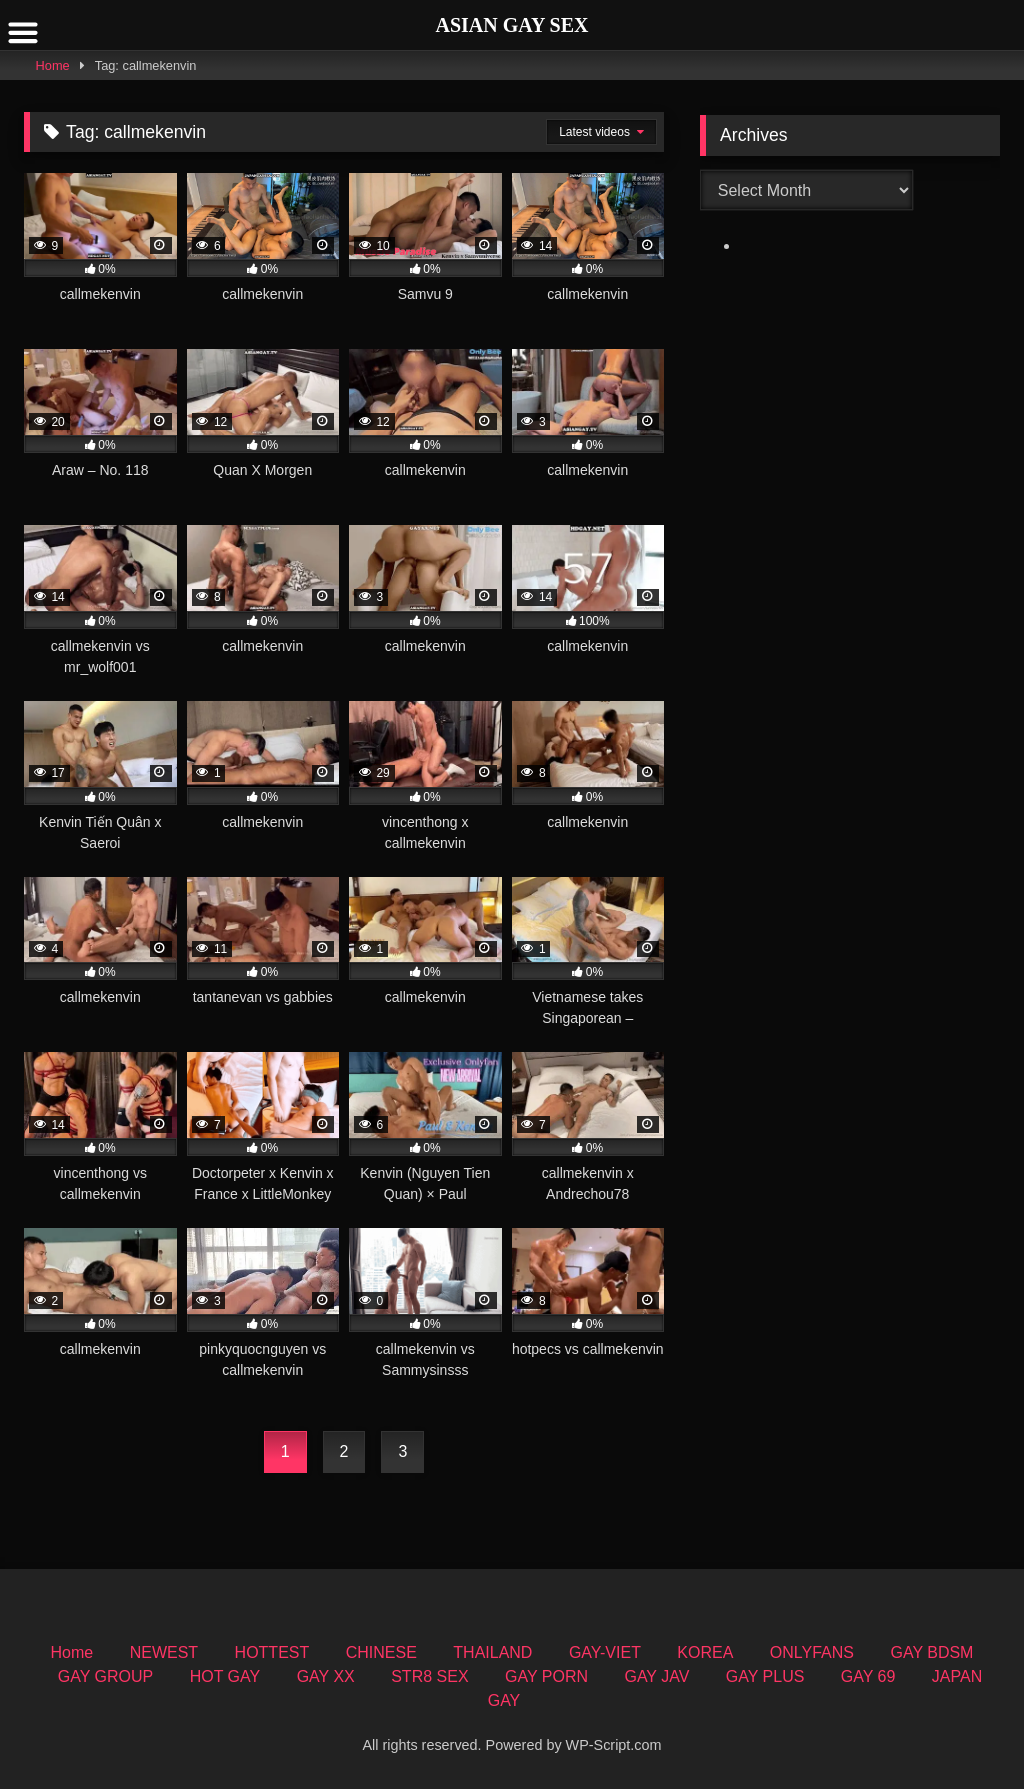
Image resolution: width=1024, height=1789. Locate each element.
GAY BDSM (931, 1652)
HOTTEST (272, 1652)
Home (53, 65)
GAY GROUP (105, 1676)
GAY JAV (656, 1676)
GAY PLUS (765, 1676)
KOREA (705, 1652)
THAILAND (492, 1652)
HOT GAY (225, 1676)
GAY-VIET (605, 1652)
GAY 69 (868, 1676)
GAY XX (326, 1676)
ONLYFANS (812, 1652)
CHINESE (381, 1652)
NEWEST (164, 1652)
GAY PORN (546, 1676)
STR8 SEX (429, 1676)
